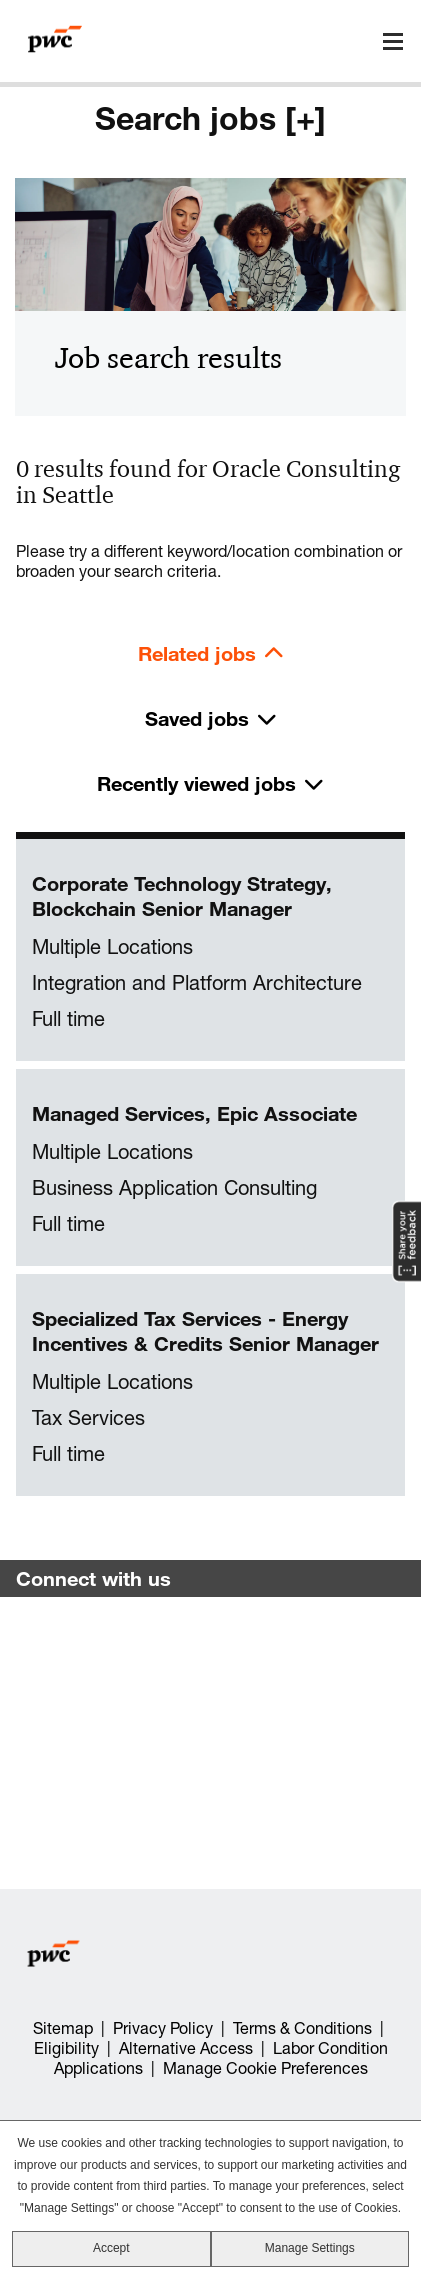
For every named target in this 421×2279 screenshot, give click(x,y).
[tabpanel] (210, 1168)
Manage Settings (310, 2248)
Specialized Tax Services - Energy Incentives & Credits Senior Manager (205, 1331)
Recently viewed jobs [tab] (196, 783)
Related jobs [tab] (197, 653)
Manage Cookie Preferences (265, 2068)
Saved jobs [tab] (197, 718)
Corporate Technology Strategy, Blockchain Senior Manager (182, 896)
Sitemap (63, 2028)
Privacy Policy (163, 2028)
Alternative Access (186, 2048)
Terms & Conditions (302, 2028)
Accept (111, 2248)
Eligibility (66, 2048)
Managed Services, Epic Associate (194, 1113)
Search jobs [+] (210, 118)
